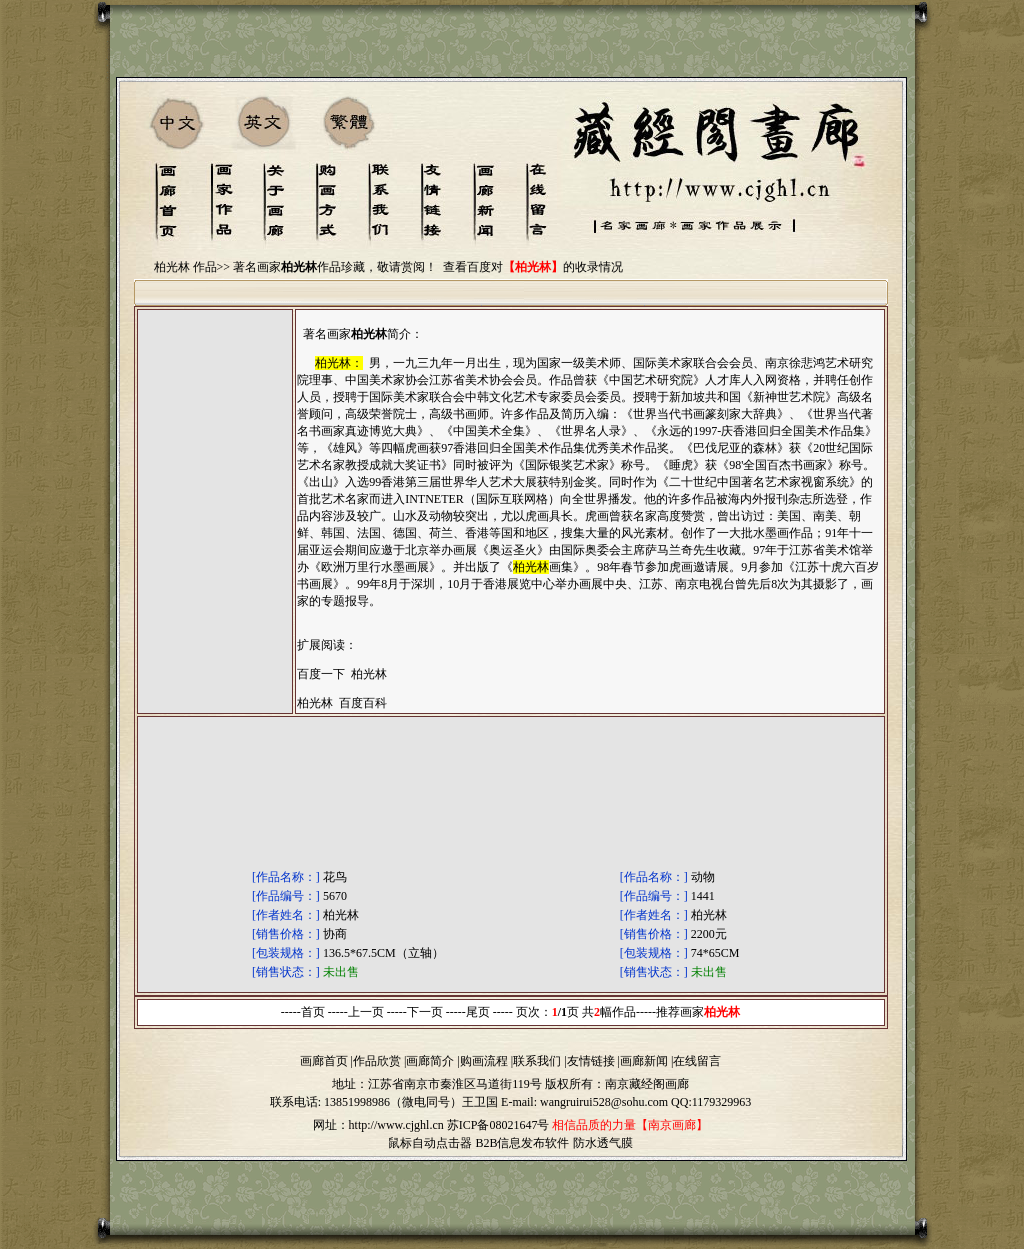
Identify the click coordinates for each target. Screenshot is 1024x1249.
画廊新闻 (644, 1061)
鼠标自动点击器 (430, 1143)
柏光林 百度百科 (342, 703)
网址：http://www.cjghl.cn (378, 1125)
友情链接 (591, 1061)
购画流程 (484, 1061)
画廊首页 (324, 1061)
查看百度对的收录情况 (533, 267)
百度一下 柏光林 (342, 674)
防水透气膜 (603, 1143)
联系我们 (537, 1061)
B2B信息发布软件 (522, 1143)
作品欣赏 (377, 1061)
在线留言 (697, 1061)
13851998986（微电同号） (393, 1102)
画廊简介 (430, 1061)
